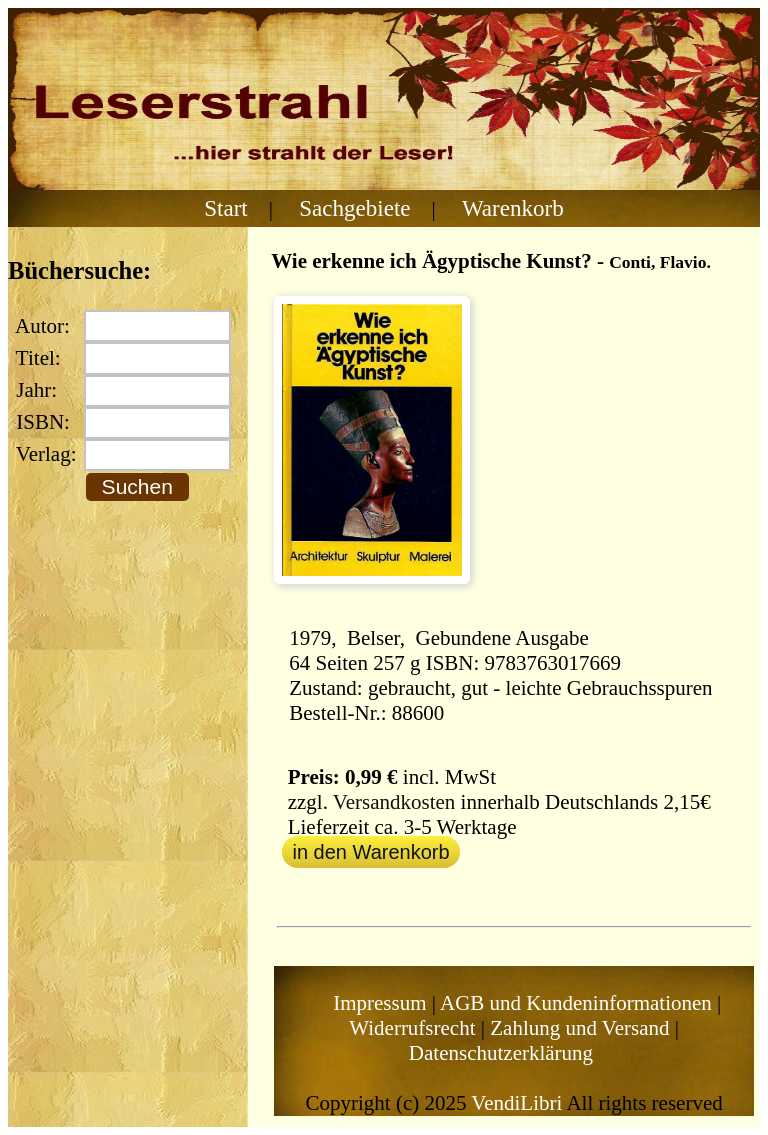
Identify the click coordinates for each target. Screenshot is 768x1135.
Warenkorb (513, 208)
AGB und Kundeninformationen (576, 1003)
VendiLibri (516, 1103)
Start (226, 208)
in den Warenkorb (370, 852)
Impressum (379, 1003)
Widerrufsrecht (412, 1028)
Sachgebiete (354, 208)
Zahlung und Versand (579, 1028)
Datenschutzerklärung (501, 1053)
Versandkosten (394, 802)
